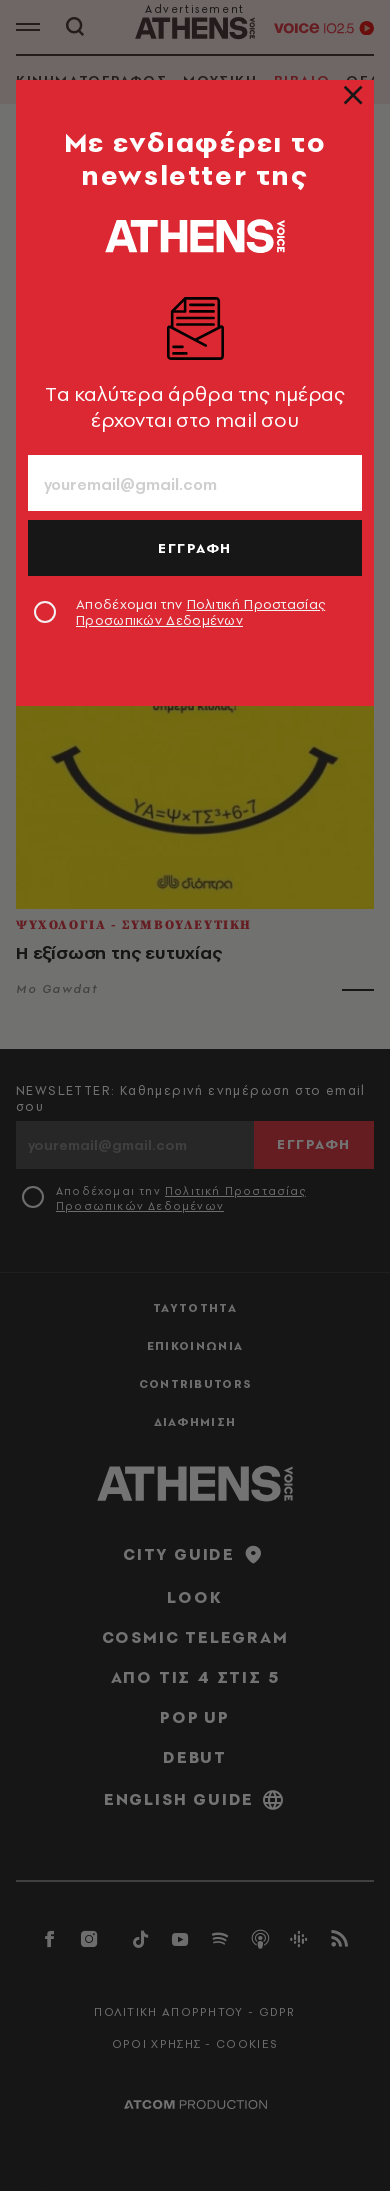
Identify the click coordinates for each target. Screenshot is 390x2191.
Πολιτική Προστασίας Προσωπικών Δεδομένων (200, 612)
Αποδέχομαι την (200, 612)
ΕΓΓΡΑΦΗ (195, 548)
